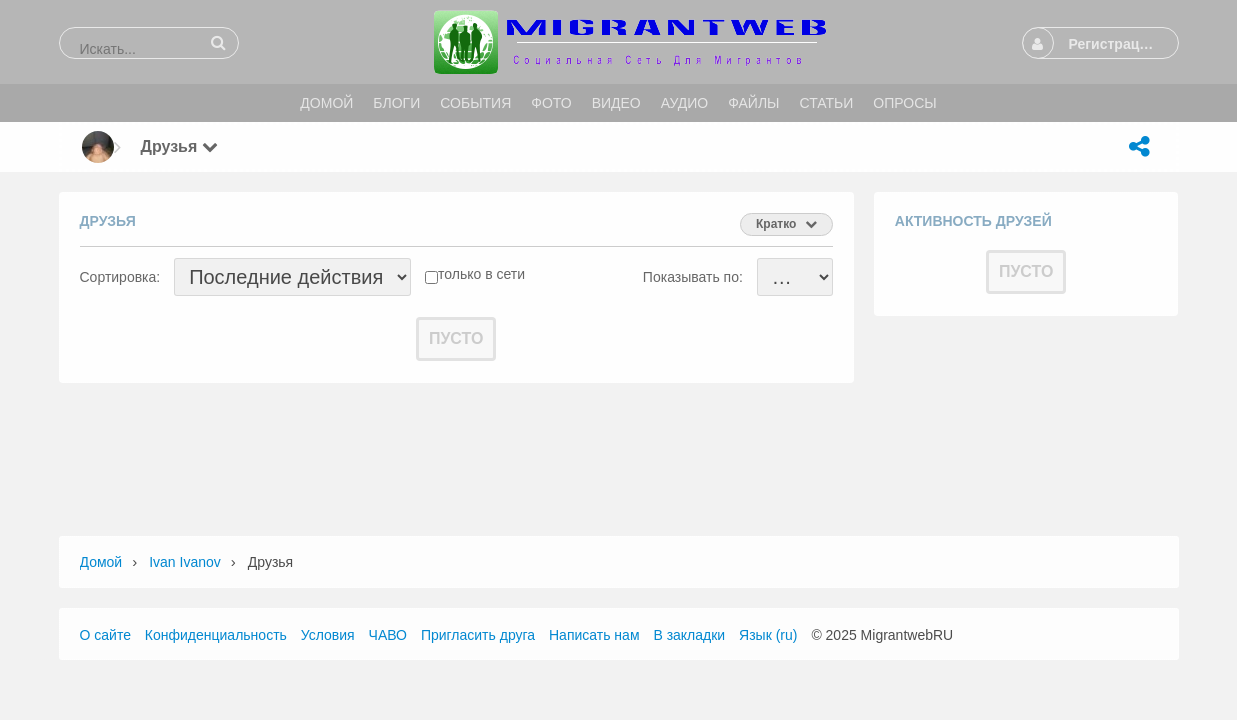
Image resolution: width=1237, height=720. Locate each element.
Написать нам (594, 635)
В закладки (689, 635)
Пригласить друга (478, 635)
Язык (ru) (768, 635)
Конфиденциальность (216, 635)
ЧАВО (388, 635)
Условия (328, 635)
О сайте (105, 635)
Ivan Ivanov (185, 562)
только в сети (481, 274)
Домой (101, 562)
